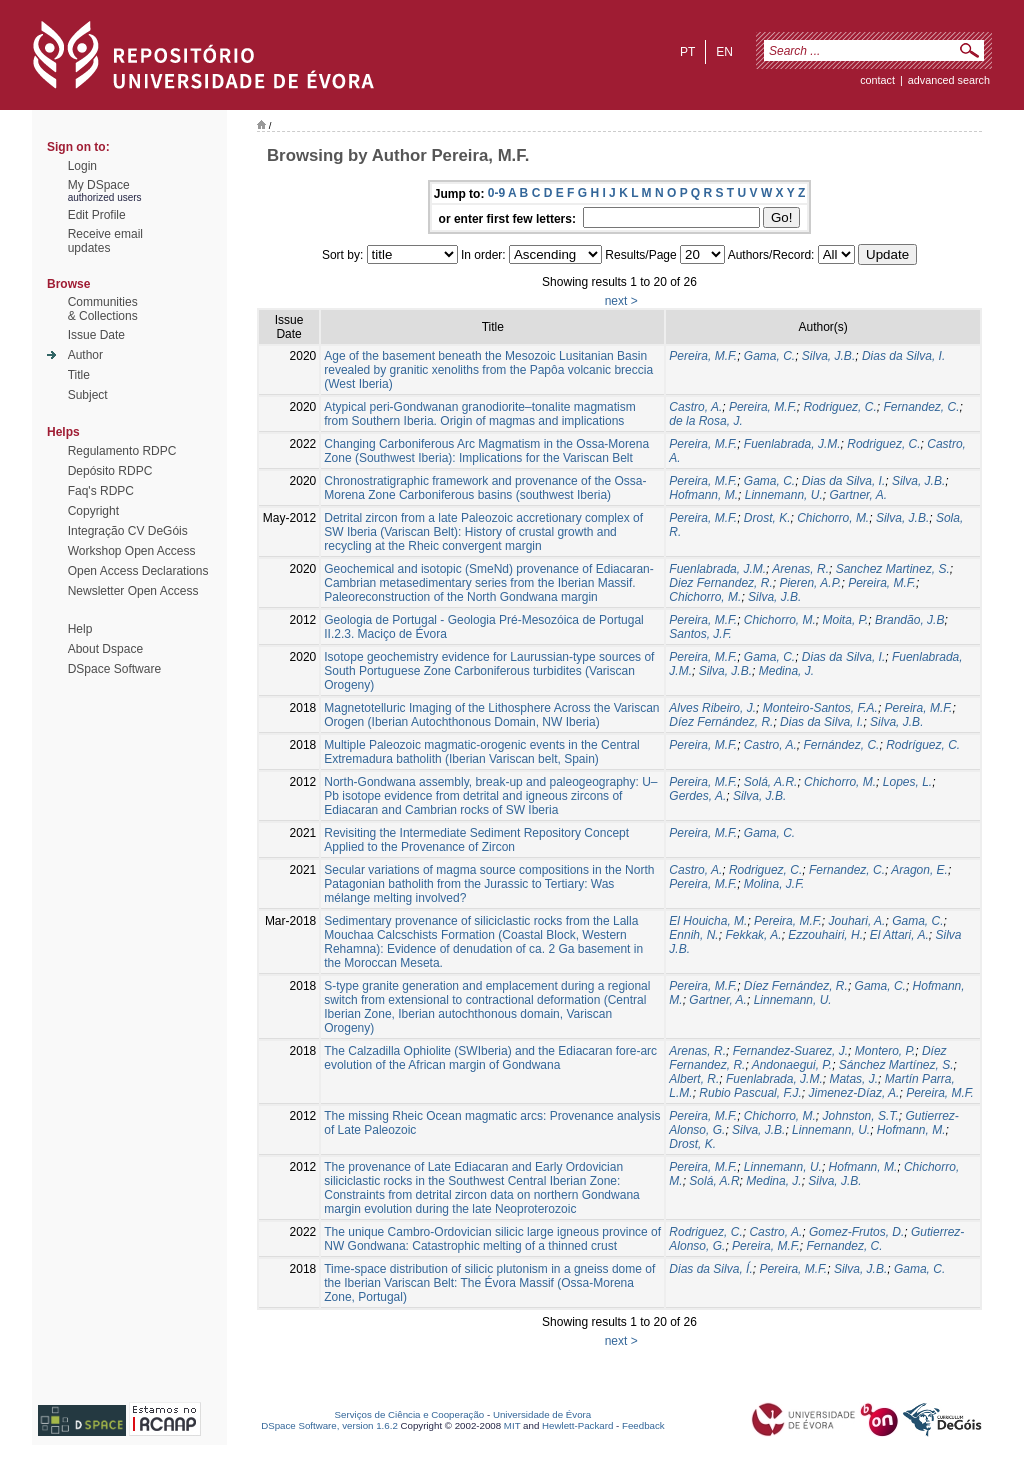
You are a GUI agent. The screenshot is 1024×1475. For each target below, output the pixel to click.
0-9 (496, 193)
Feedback (643, 1425)
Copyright (93, 511)
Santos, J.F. (700, 634)
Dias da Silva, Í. (710, 1269)
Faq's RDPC (101, 491)
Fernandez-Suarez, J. (790, 1051)
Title (79, 375)
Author (85, 355)
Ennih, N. (693, 935)
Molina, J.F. (774, 884)
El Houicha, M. (708, 921)
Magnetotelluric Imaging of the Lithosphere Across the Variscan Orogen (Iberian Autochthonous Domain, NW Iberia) (491, 715)
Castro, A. (695, 407)
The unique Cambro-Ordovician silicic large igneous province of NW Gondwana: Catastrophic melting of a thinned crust (492, 1239)
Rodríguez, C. (923, 745)
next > (621, 301)
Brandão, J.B (909, 620)
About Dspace (105, 649)
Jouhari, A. (857, 921)
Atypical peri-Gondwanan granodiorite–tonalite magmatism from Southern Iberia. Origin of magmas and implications (480, 414)
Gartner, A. (858, 495)
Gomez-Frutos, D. (856, 1232)
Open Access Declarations (138, 571)
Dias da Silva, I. (903, 356)
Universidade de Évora (542, 1414)
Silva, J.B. (828, 356)
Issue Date (96, 335)
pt (687, 52)
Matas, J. (853, 1079)
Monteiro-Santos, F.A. (820, 708)
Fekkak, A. (753, 935)
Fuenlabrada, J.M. (792, 444)
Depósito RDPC (110, 471)
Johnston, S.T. (861, 1116)
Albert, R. (694, 1079)
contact (877, 80)
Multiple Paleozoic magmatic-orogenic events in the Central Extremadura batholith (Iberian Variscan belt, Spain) (482, 752)
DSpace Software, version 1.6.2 (329, 1425)
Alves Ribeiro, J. (712, 708)
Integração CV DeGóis (128, 531)
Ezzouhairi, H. (825, 935)
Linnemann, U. (784, 495)
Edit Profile (97, 215)
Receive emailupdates (105, 241)
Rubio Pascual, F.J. (750, 1093)
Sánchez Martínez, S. (896, 1065)
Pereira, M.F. (703, 356)
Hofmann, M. (703, 495)
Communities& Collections (103, 309)
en (724, 52)
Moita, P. (846, 620)
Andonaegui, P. (792, 1065)
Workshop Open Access (132, 551)
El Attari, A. (899, 935)
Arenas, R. (800, 569)
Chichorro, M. (833, 518)
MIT (512, 1425)
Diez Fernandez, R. (720, 583)
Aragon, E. (919, 870)
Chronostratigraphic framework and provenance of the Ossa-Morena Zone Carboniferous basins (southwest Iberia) (485, 488)
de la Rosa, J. (705, 421)
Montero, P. (885, 1051)
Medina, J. (786, 671)
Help (80, 629)
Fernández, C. (841, 745)
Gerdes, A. (697, 796)
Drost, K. (767, 518)
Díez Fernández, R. (721, 722)
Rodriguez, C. (839, 407)
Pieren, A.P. (810, 583)
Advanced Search (949, 80)
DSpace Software (114, 669)
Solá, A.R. (771, 782)
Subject (88, 395)
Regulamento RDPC (122, 451)
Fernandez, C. (921, 407)
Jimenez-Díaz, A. (854, 1093)
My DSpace (99, 185)
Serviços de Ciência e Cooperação (410, 1414)
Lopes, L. (907, 782)
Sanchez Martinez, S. (893, 569)
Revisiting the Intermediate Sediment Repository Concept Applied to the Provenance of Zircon (476, 840)
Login (82, 166)
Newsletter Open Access (133, 591)
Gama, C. (769, 356)
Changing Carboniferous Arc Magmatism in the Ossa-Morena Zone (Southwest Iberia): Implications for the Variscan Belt (486, 451)
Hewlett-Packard (577, 1425)
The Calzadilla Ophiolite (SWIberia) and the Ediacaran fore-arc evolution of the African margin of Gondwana (490, 1058)
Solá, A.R (714, 1181)
